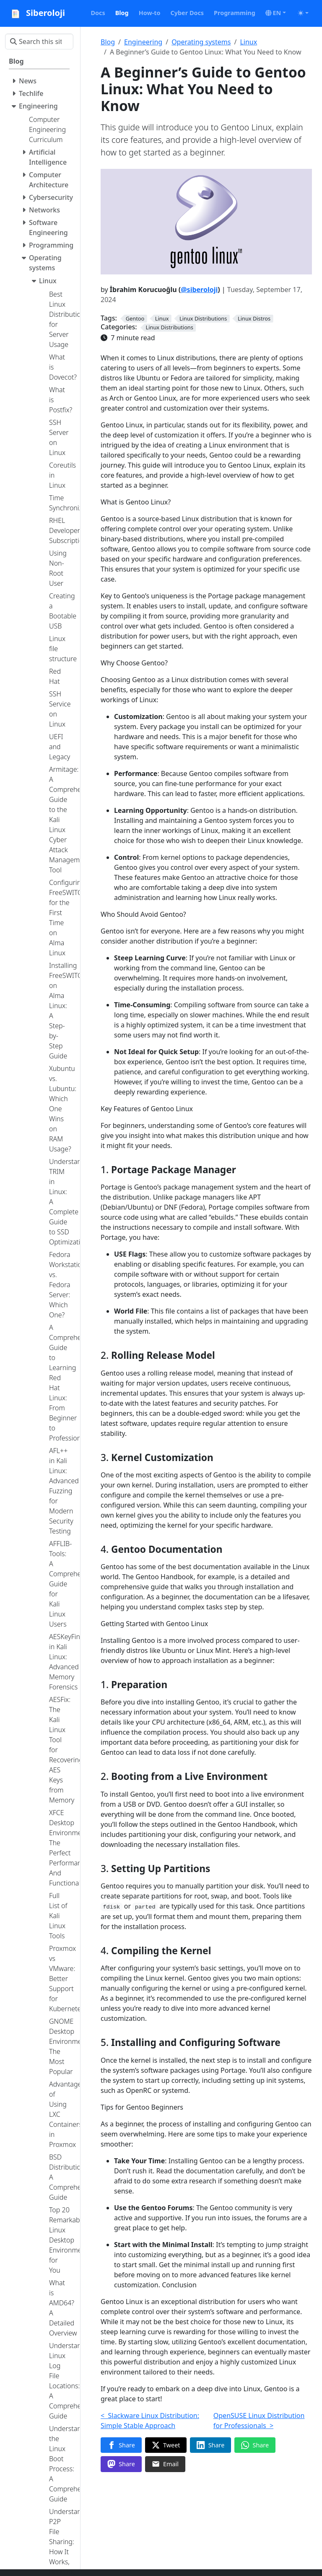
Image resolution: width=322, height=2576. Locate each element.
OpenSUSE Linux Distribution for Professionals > (259, 2420)
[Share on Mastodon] (121, 2464)
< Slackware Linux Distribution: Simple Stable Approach (150, 2420)
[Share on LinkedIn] (210, 2445)
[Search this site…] (39, 41)
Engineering (143, 42)
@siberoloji (199, 289)
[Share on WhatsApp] (254, 2445)
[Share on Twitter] (166, 2445)
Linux (248, 42)
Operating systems (201, 42)
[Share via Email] (165, 2464)
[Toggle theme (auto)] (303, 13)
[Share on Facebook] (121, 2445)
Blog (108, 42)
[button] (275, 13)
